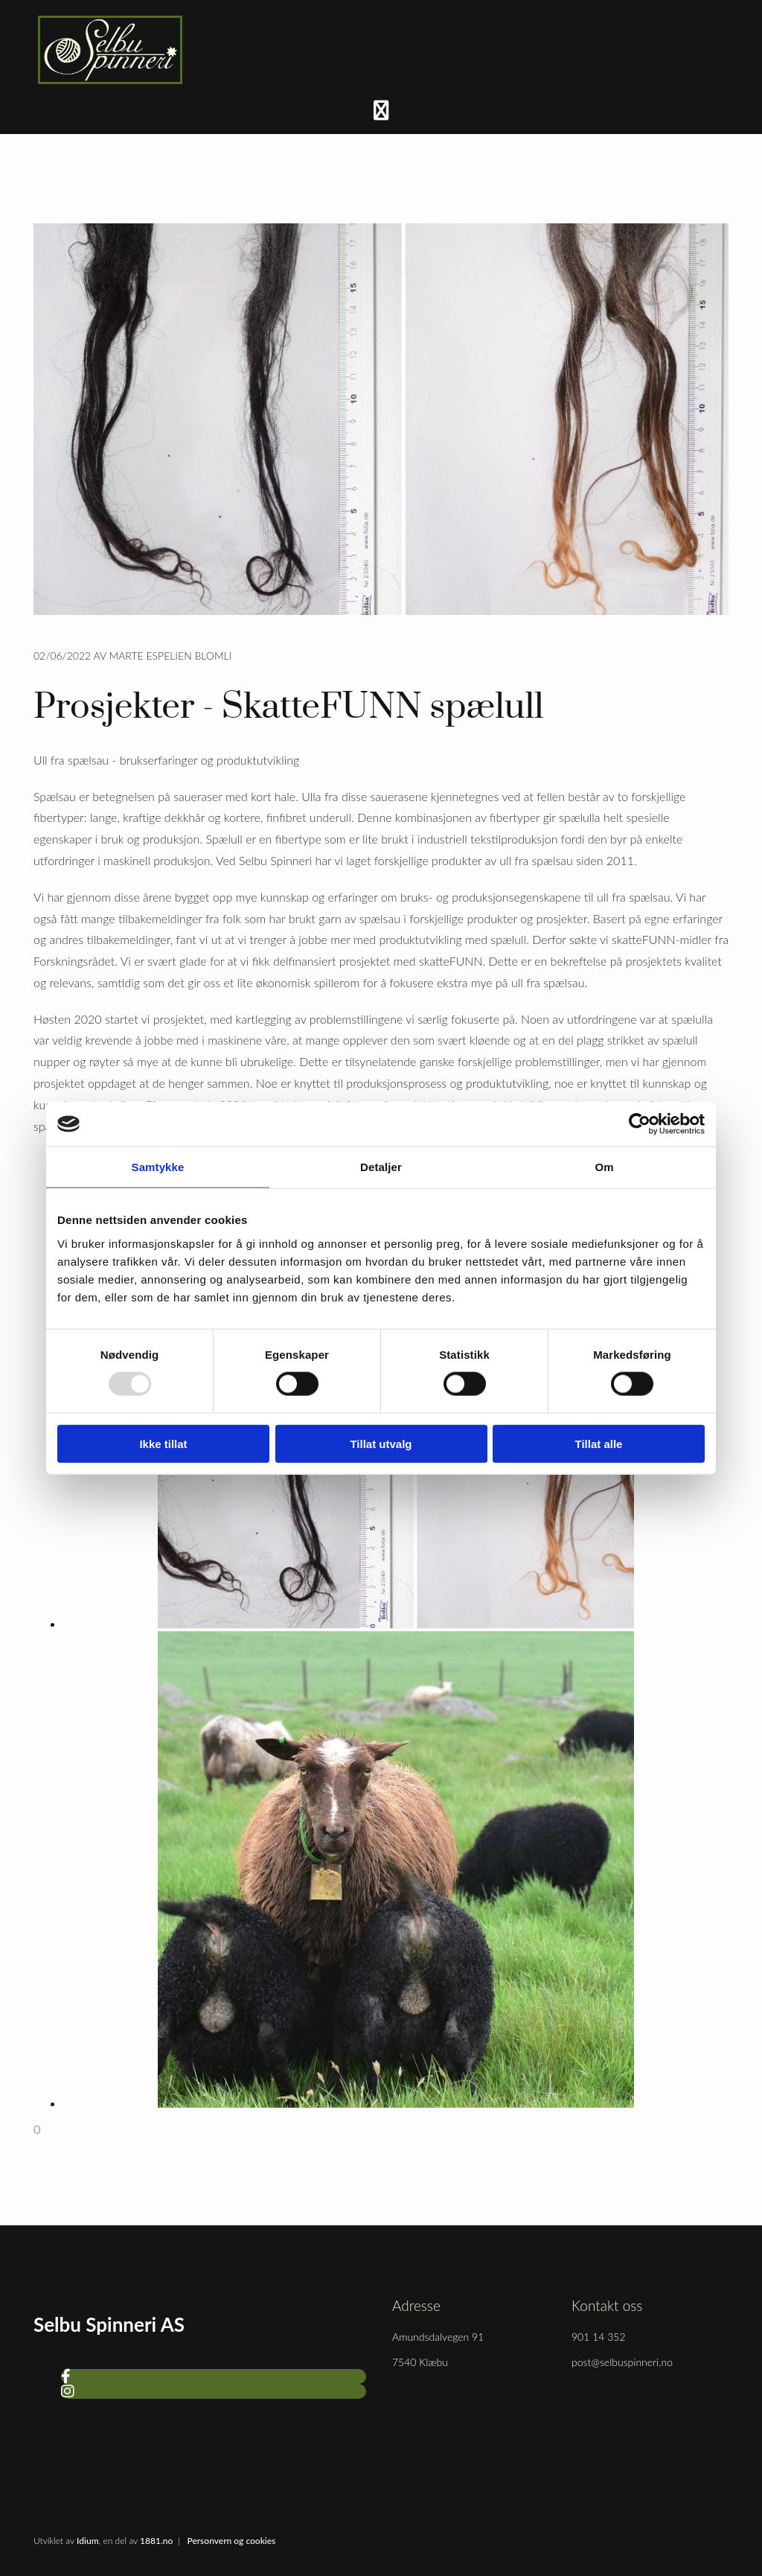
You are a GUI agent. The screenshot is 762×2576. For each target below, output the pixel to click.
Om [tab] (604, 1167)
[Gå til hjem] (110, 79)
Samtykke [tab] (158, 1167)
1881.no (156, 2540)
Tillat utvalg (381, 1443)
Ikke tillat (163, 1443)
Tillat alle (599, 1443)
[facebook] (66, 2376)
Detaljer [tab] (381, 1167)
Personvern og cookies (231, 2540)
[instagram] (67, 2391)
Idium (88, 2540)
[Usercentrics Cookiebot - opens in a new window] (639, 1124)
